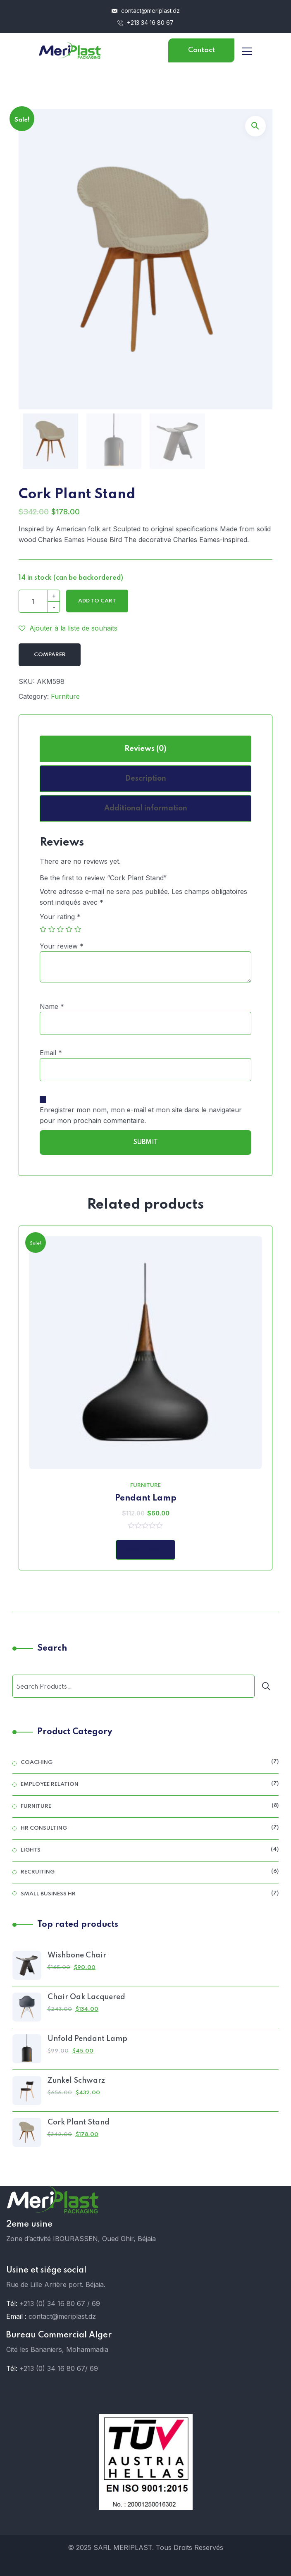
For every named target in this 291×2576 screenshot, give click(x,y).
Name (52, 1006)
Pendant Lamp (146, 1498)
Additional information (145, 808)
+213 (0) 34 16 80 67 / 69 (59, 2303)
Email (51, 1053)
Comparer (50, 654)
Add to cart (97, 601)
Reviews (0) (145, 749)
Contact (201, 50)
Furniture (65, 696)
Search (52, 1648)
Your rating (60, 917)
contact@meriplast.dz (146, 10)
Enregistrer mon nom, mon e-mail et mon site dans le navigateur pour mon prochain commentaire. (141, 1115)
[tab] (145, 749)
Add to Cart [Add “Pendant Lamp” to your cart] (145, 1549)
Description (145, 778)
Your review (61, 946)
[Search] (268, 1686)
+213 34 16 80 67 (145, 22)
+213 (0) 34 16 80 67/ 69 (58, 2368)
